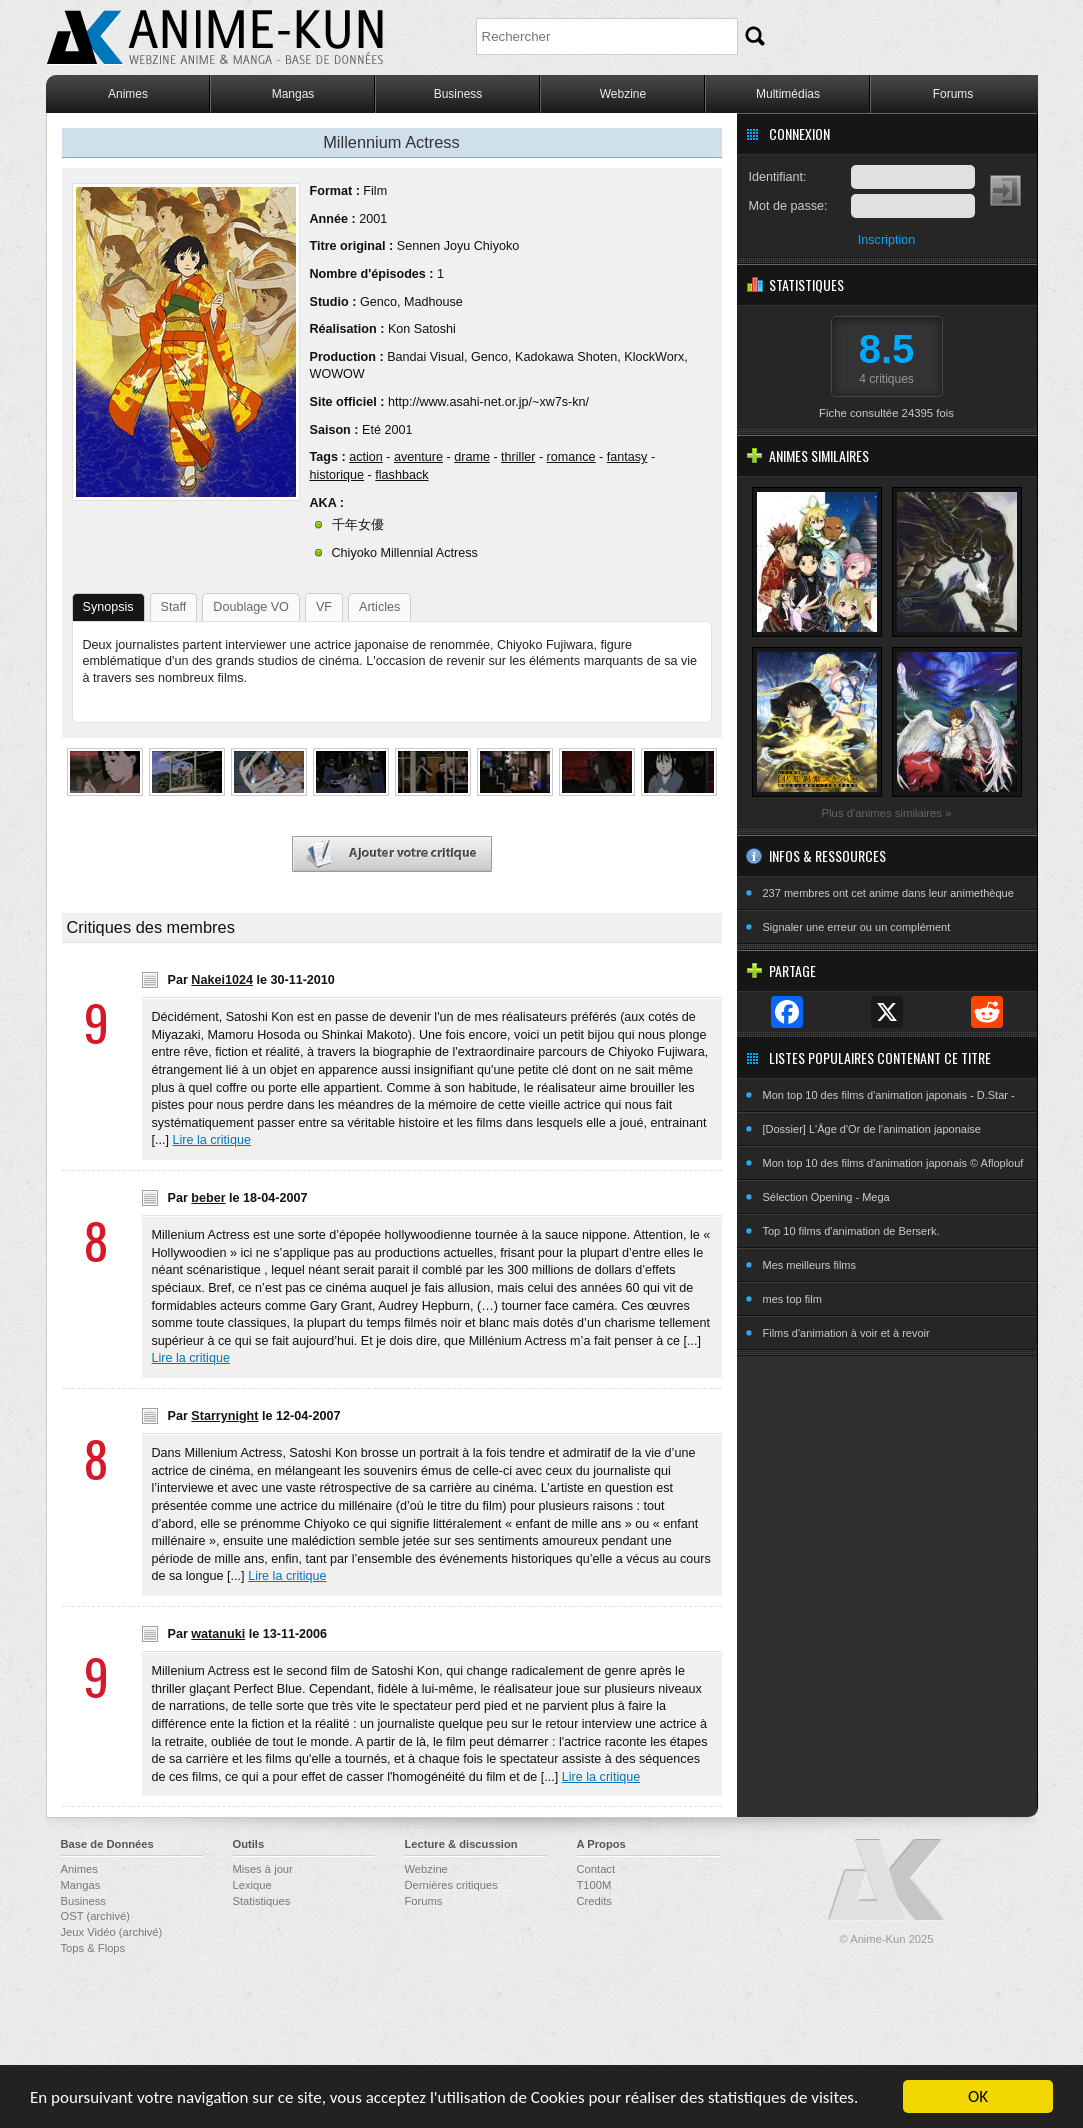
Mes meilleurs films (810, 1265)
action (366, 457)
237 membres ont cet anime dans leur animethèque (888, 893)
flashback (401, 475)
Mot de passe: (788, 206)
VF (324, 607)
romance (571, 457)
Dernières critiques (451, 1885)
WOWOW (337, 374)
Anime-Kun (887, 1880)
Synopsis (108, 607)
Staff (174, 607)
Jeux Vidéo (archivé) (112, 1932)
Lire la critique (212, 1140)
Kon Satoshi (422, 329)
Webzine (623, 94)
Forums (953, 94)
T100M (594, 1885)
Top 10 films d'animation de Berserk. (851, 1231)
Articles (379, 607)
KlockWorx (654, 357)
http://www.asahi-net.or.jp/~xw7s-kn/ (488, 402)
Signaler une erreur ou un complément (857, 927)
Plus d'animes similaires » (887, 813)
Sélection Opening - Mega (826, 1197)
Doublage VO (251, 607)
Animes (128, 94)
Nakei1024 (222, 980)
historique (337, 475)
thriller (518, 457)
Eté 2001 (387, 430)
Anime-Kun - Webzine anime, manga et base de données (215, 37)
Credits (594, 1901)
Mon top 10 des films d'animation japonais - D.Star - (889, 1095)
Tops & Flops (93, 1948)
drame (472, 457)
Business (458, 94)
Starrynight (224, 1416)
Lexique (252, 1885)
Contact (596, 1869)
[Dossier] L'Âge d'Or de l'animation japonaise (872, 1129)
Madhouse (433, 302)
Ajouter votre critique (392, 854)
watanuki (218, 1634)
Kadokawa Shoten (566, 357)
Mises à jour (263, 1869)
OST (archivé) (95, 1916)
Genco (378, 302)
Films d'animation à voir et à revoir (846, 1333)
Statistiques (262, 1901)
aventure (418, 457)
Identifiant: (778, 177)
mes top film (792, 1299)
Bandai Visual (425, 357)
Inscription (886, 240)
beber (208, 1198)
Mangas (293, 94)
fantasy (627, 457)
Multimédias (788, 94)
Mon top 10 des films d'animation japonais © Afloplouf (893, 1163)
